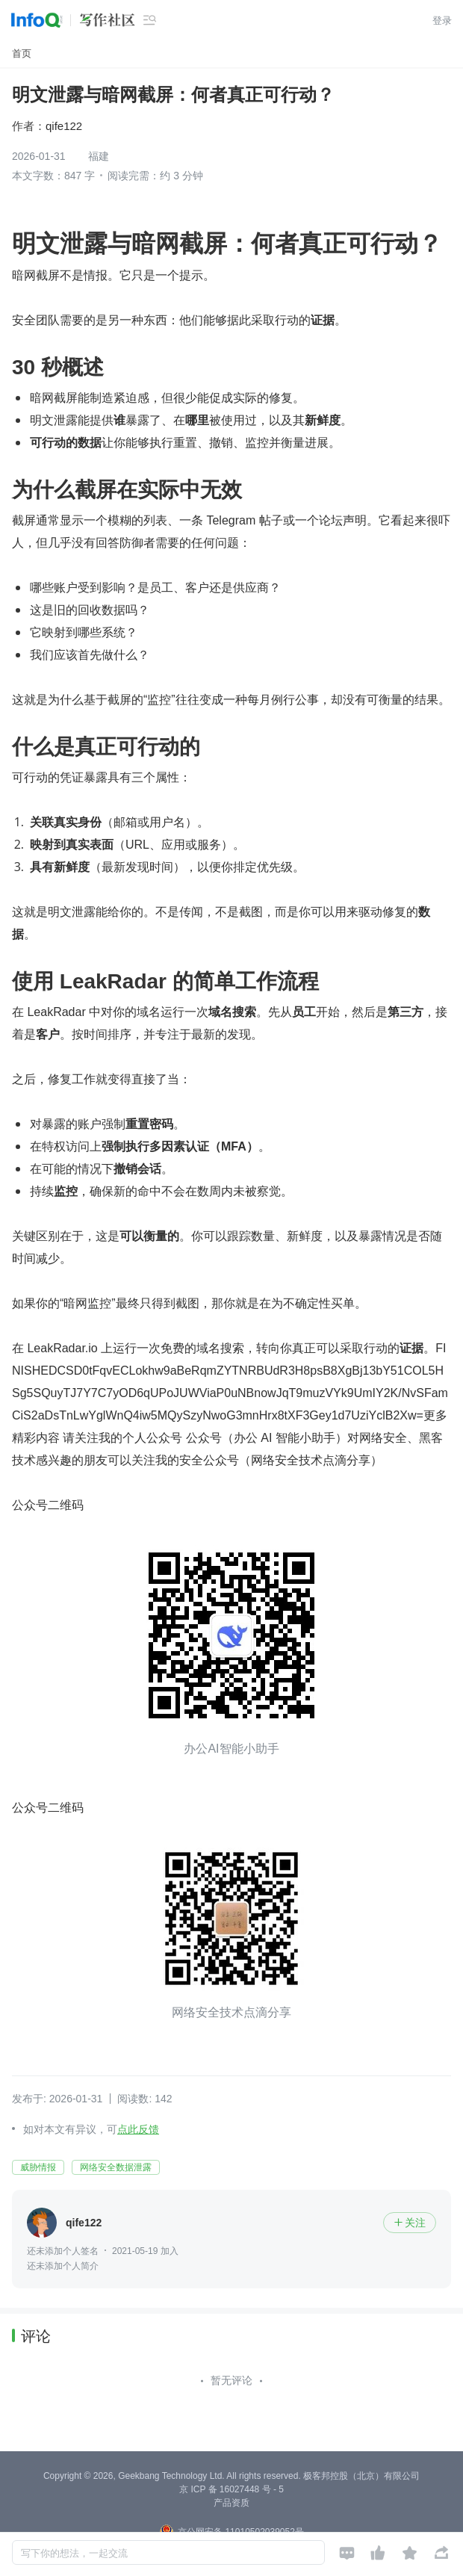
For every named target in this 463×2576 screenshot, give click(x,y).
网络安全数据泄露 (116, 2167)
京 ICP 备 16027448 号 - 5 (231, 2489)
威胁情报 (38, 2167)
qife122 (64, 126)
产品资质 (231, 2503)
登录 (442, 20)
